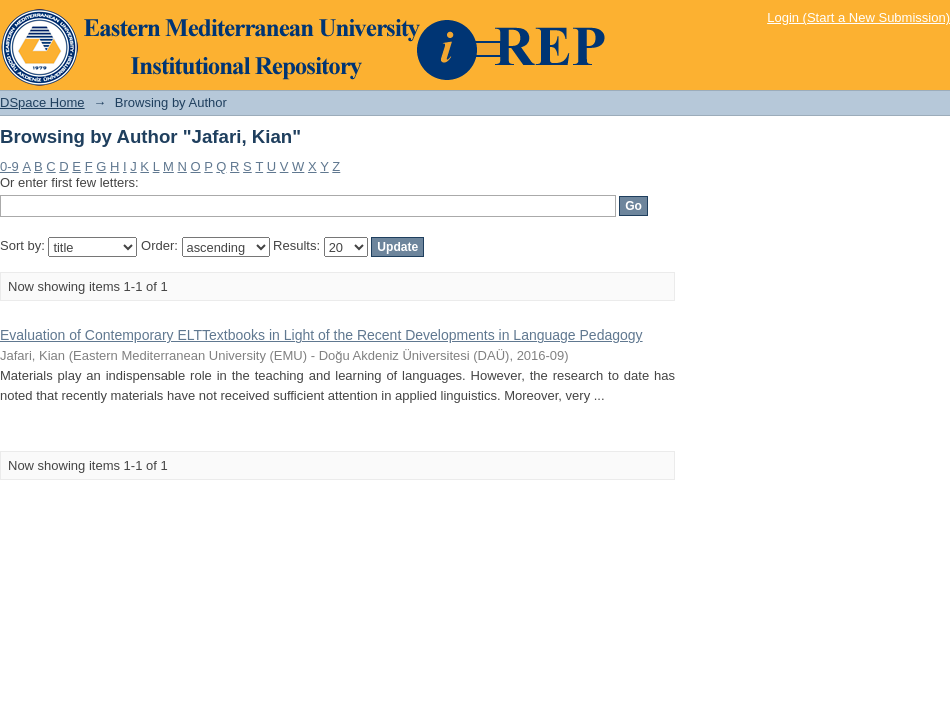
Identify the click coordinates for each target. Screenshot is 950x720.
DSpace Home (42, 102)
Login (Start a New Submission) (858, 17)
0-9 (9, 166)
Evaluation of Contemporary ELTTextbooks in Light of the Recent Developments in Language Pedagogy (321, 335)
